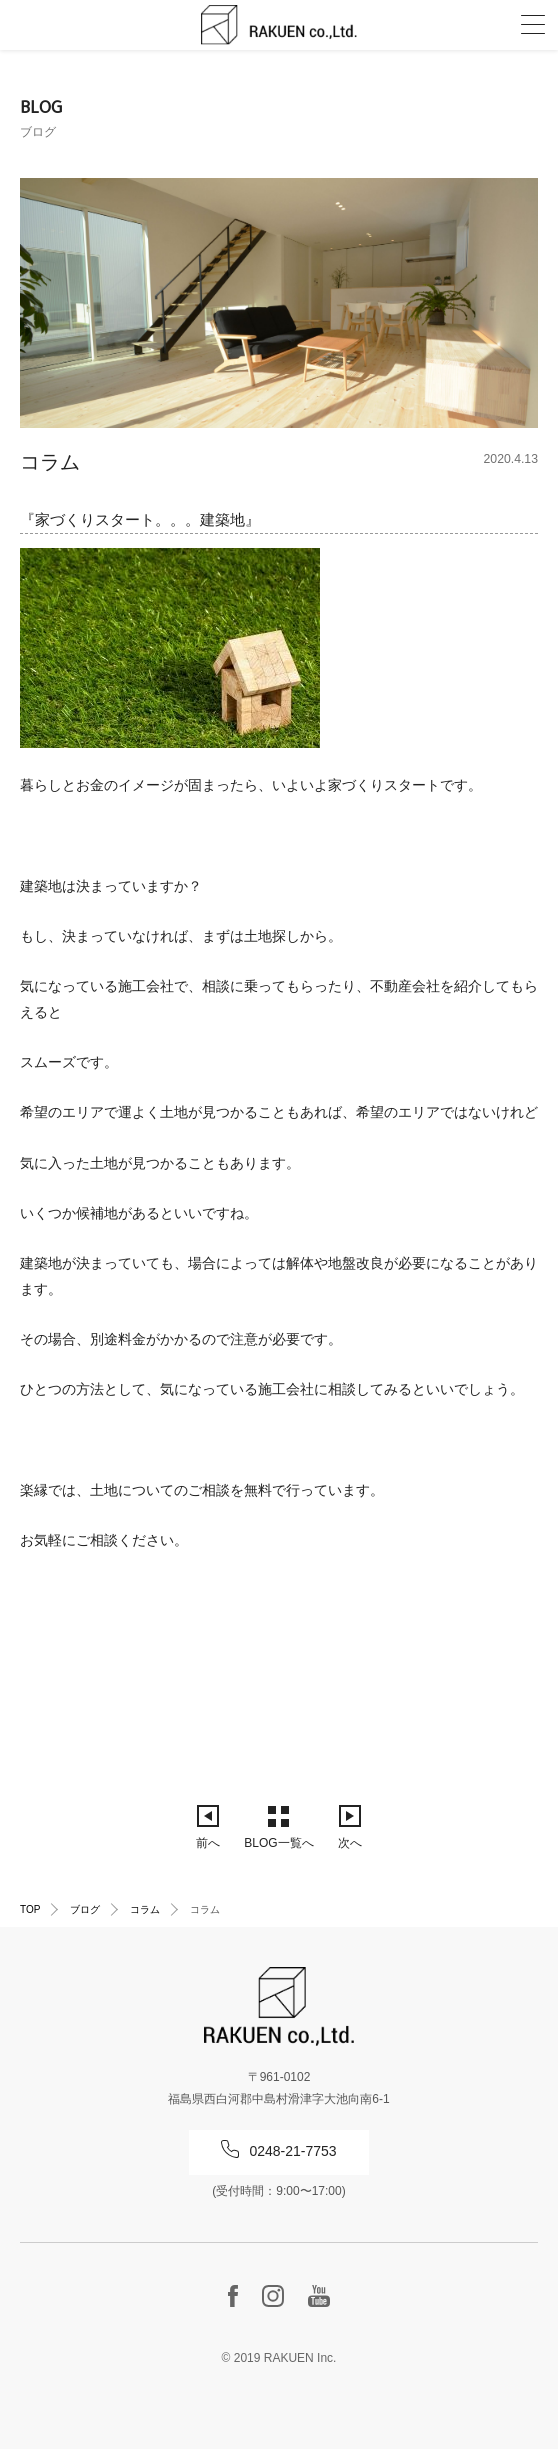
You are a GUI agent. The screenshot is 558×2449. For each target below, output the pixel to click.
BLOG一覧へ (278, 1843)
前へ (208, 1843)
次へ (350, 1843)
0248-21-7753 (292, 2151)
